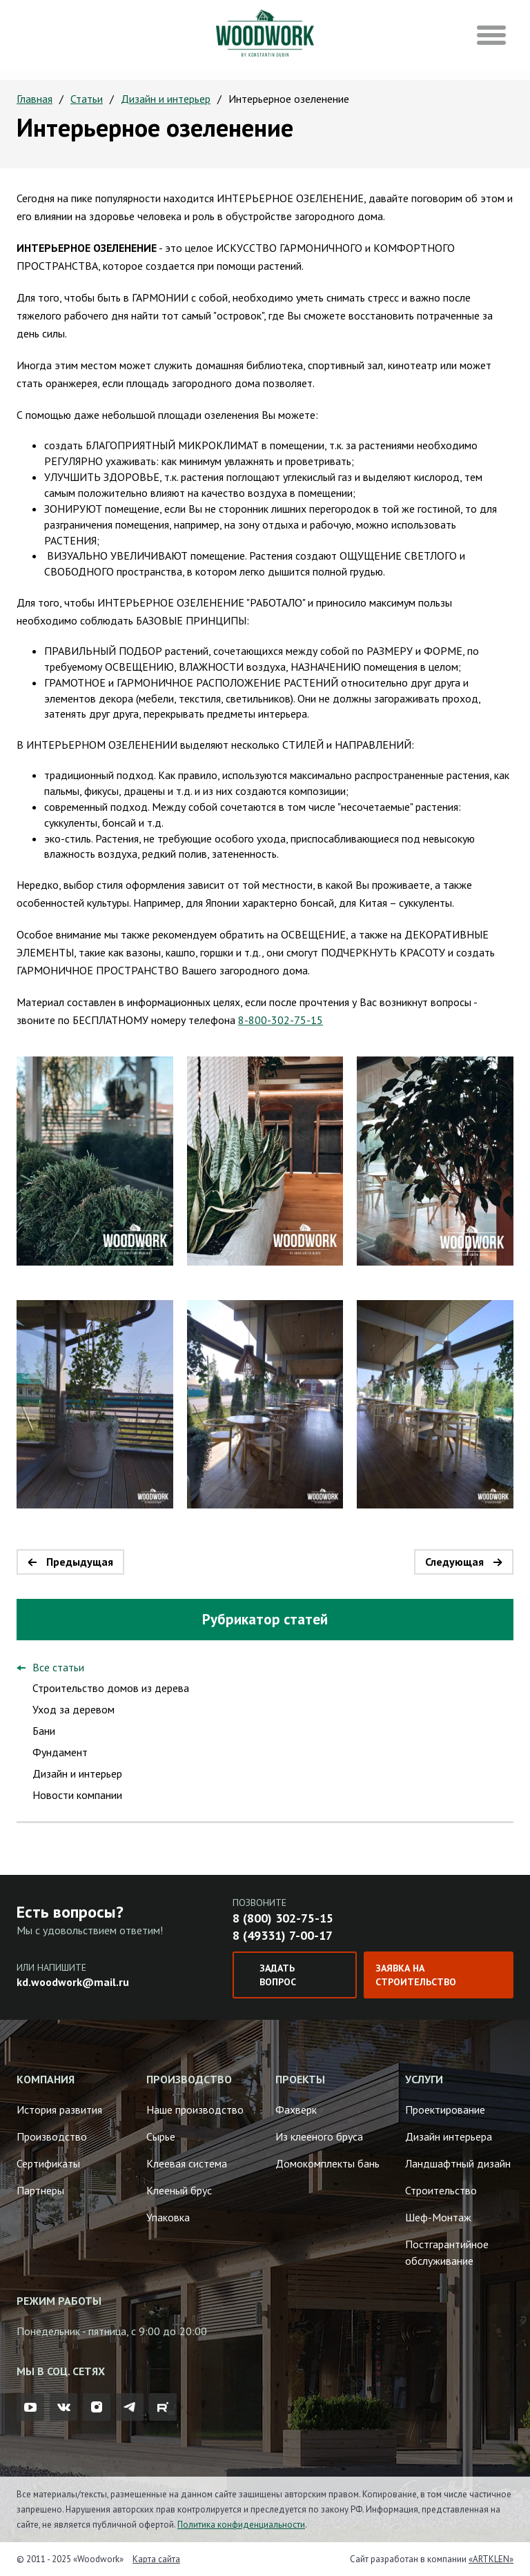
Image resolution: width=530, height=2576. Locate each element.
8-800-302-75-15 (280, 1020)
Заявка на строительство (415, 1975)
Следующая (454, 1562)
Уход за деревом (73, 1709)
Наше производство (195, 2109)
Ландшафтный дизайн (458, 2163)
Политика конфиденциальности (241, 2524)
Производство (52, 2136)
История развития (59, 2109)
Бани (43, 1731)
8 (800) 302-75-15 (283, 1918)
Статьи (86, 99)
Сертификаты (48, 2163)
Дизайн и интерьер (165, 99)
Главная (34, 99)
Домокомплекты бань (327, 2163)
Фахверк (296, 2109)
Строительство (441, 2190)
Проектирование (445, 2109)
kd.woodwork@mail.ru (73, 1982)
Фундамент (60, 1752)
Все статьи (58, 1667)
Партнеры (40, 2190)
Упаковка (168, 2217)
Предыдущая (79, 1562)
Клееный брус (179, 2190)
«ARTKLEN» (491, 2559)
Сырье (160, 2136)
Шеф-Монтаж (438, 2217)
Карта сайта (156, 2559)
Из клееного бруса (319, 2136)
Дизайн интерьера (448, 2136)
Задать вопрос (277, 1975)
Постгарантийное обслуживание (447, 2252)
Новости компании (77, 1795)
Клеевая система (186, 2163)
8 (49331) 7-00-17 (283, 1935)
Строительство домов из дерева (110, 1688)
